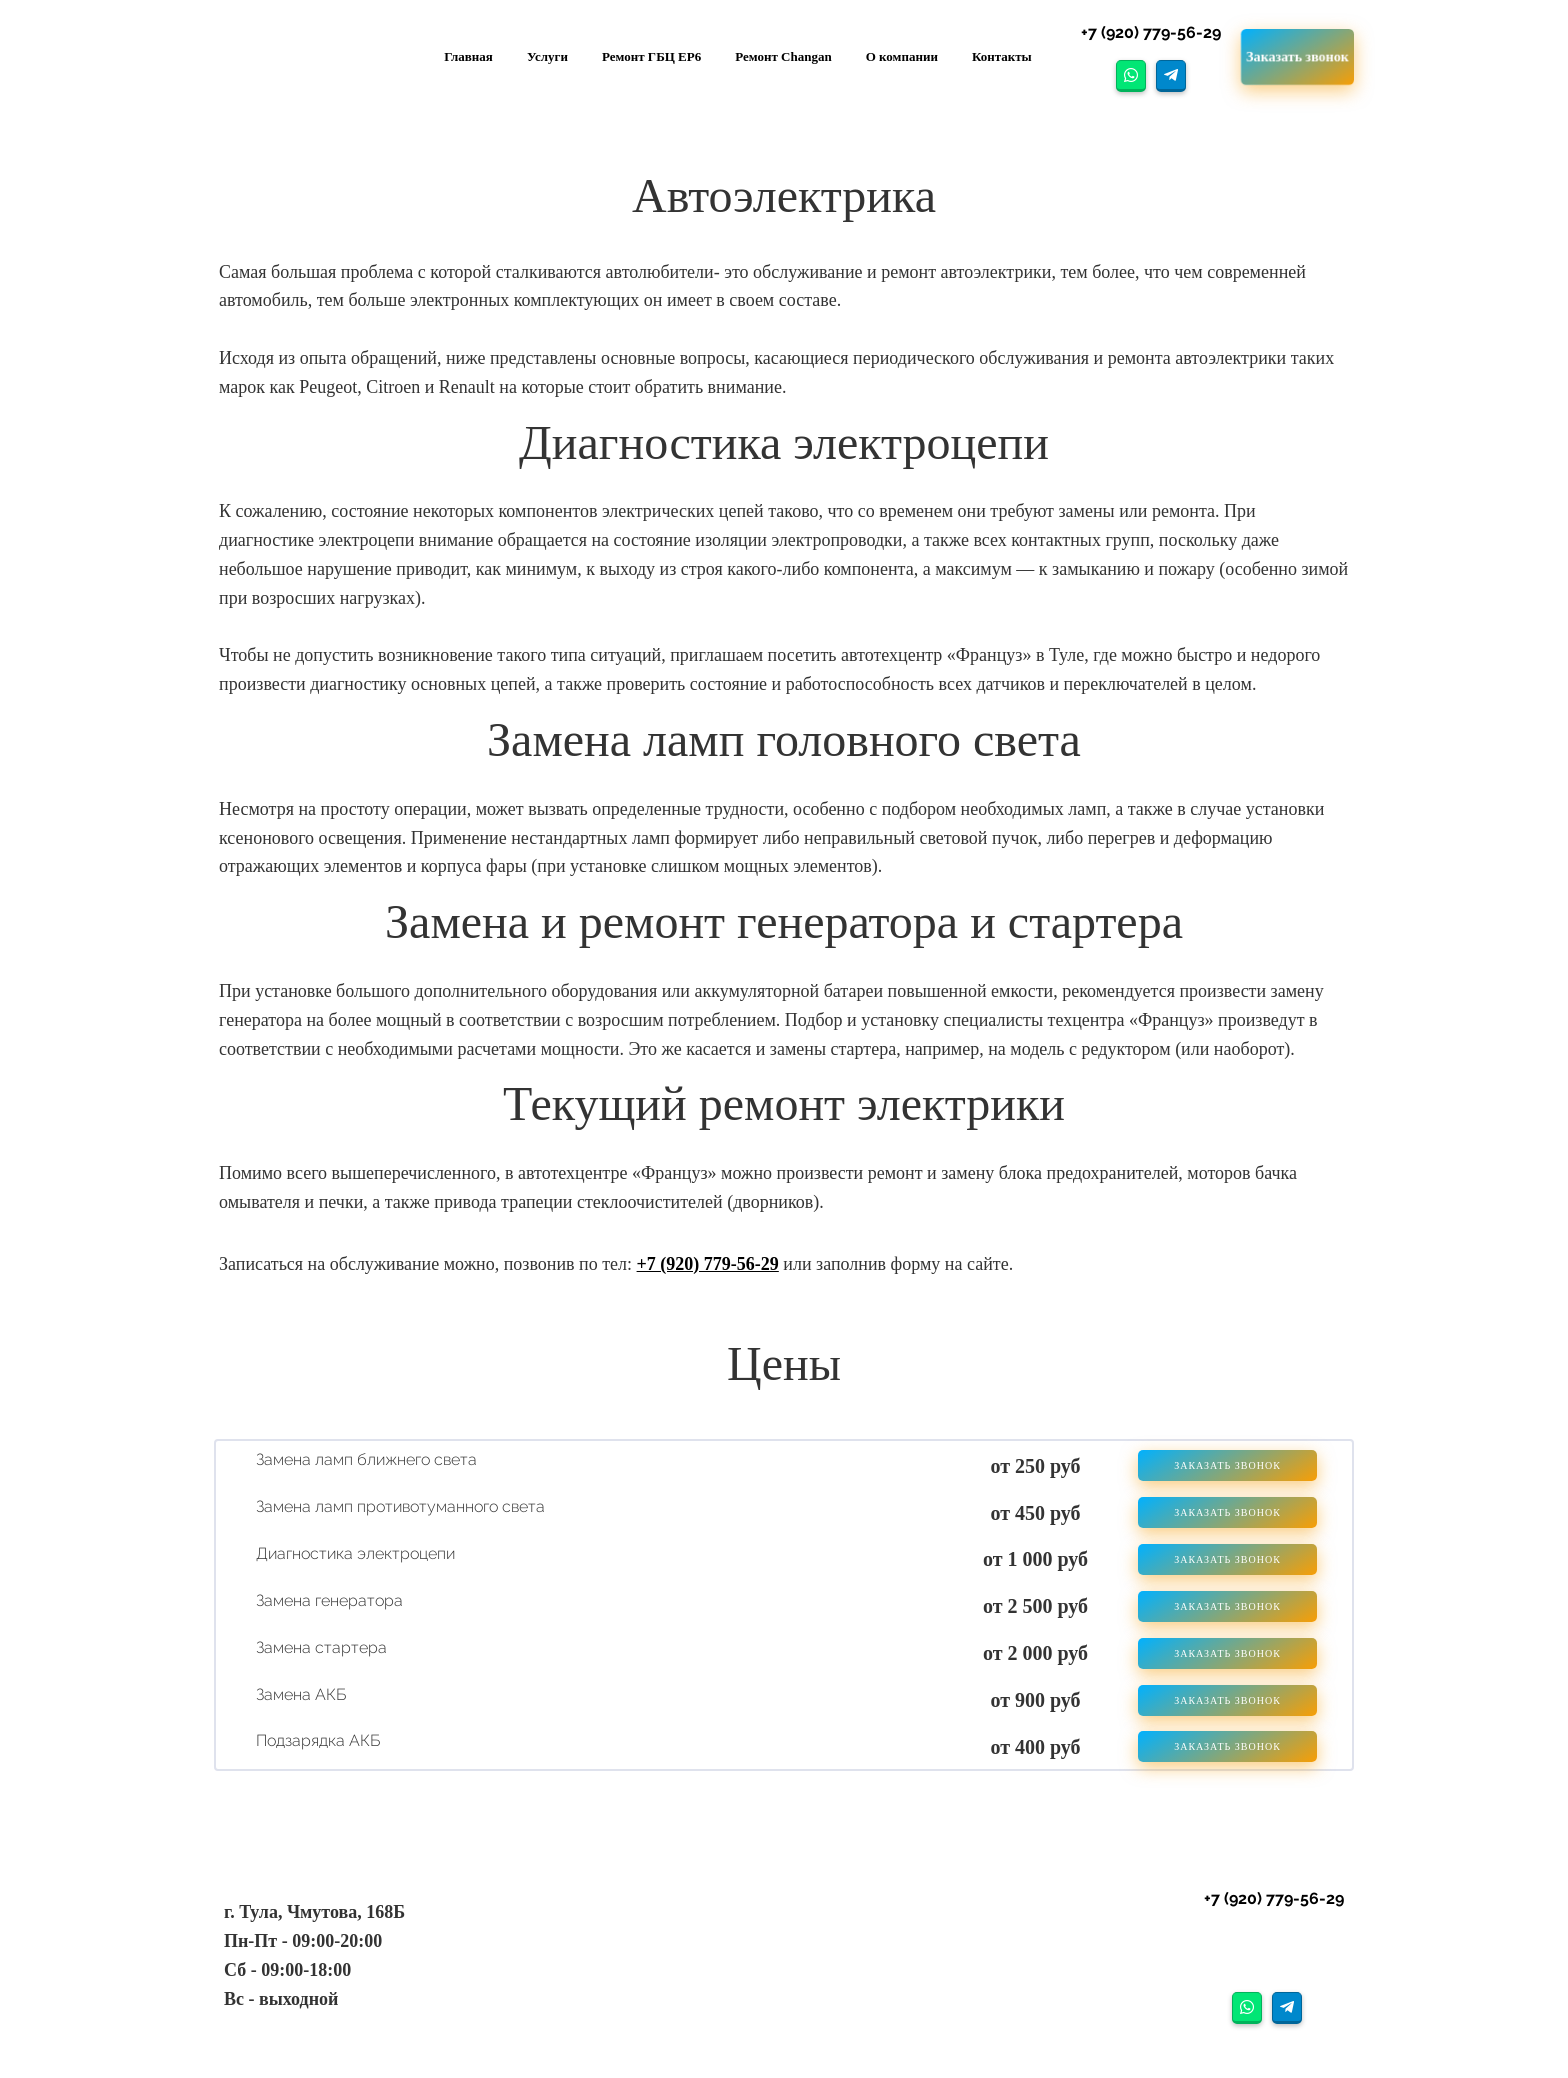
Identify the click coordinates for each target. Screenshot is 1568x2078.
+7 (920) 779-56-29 (708, 1264)
